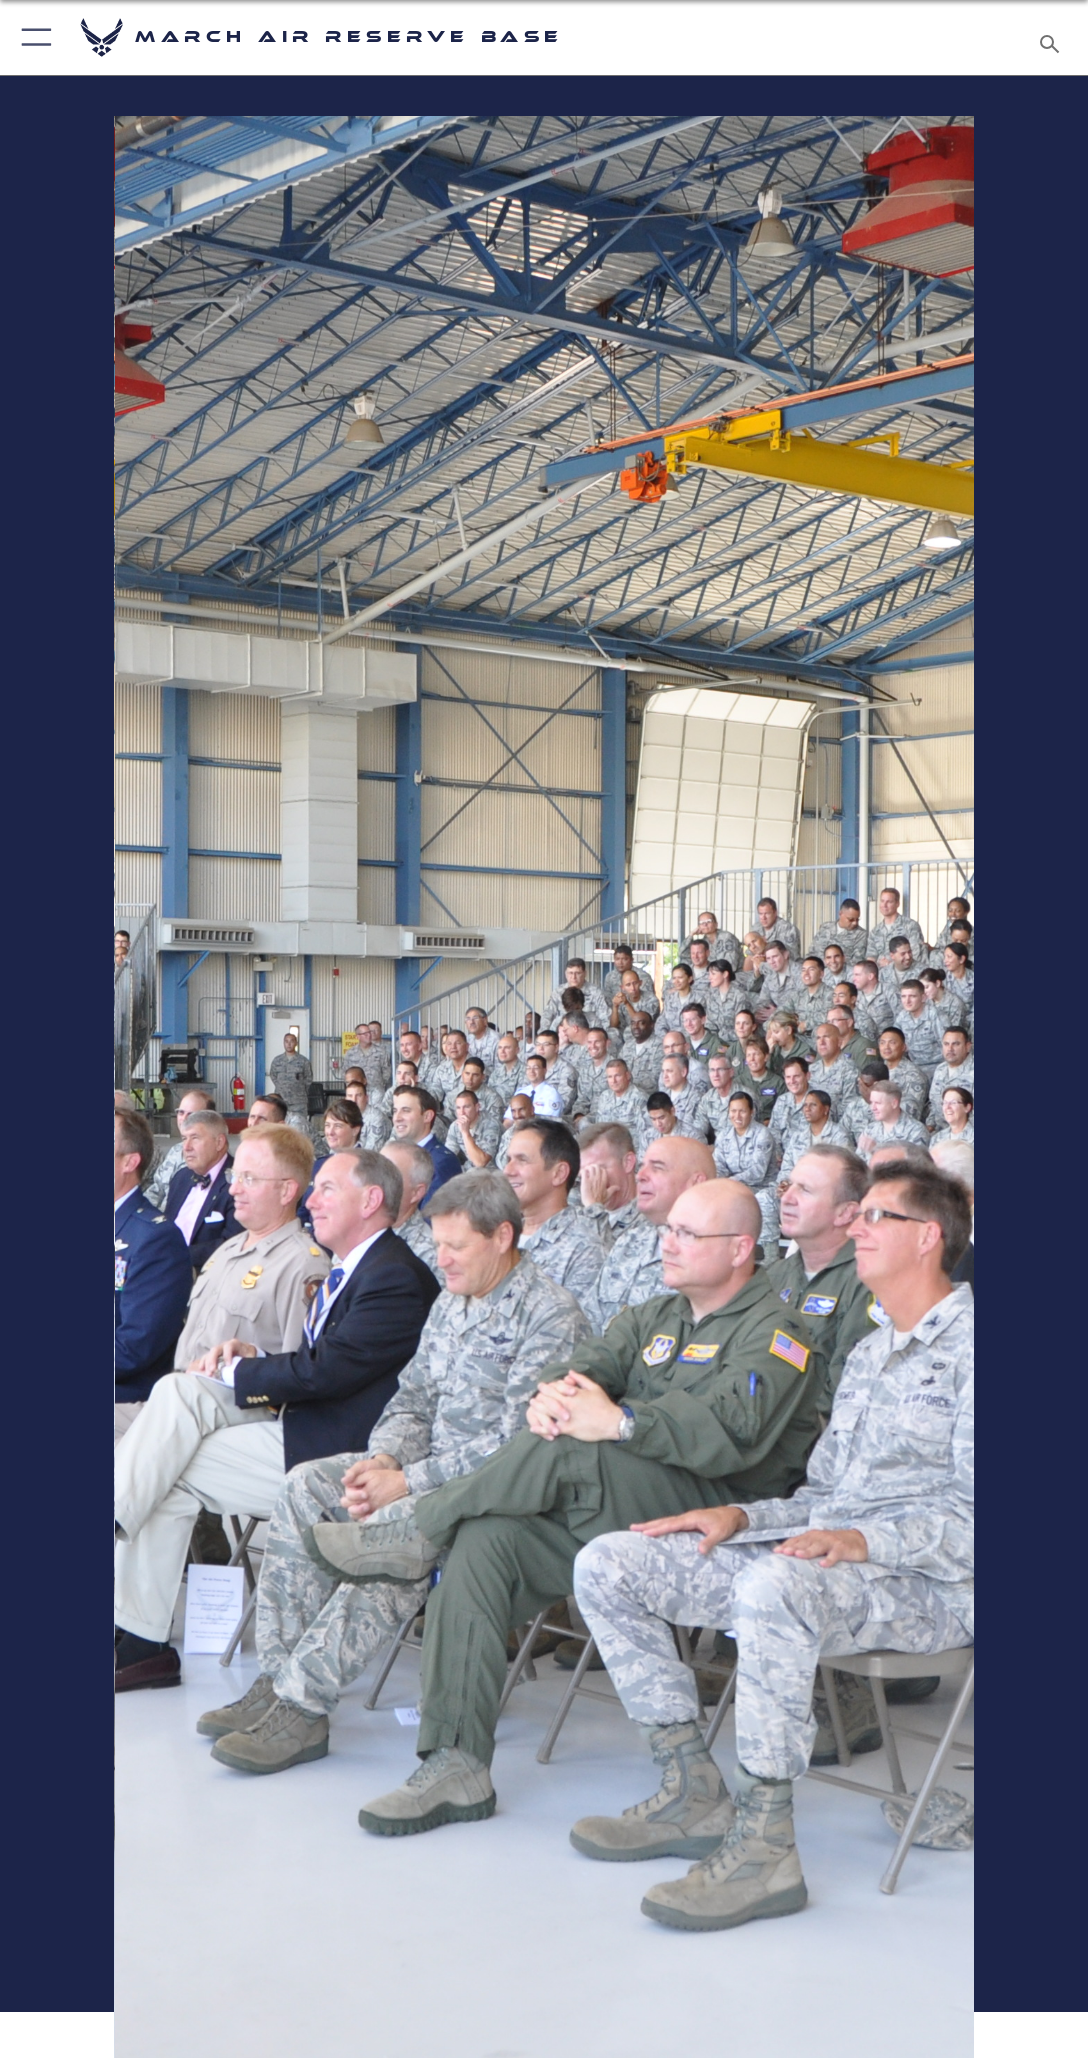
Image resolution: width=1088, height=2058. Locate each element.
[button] (32, 37)
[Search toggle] (1053, 38)
